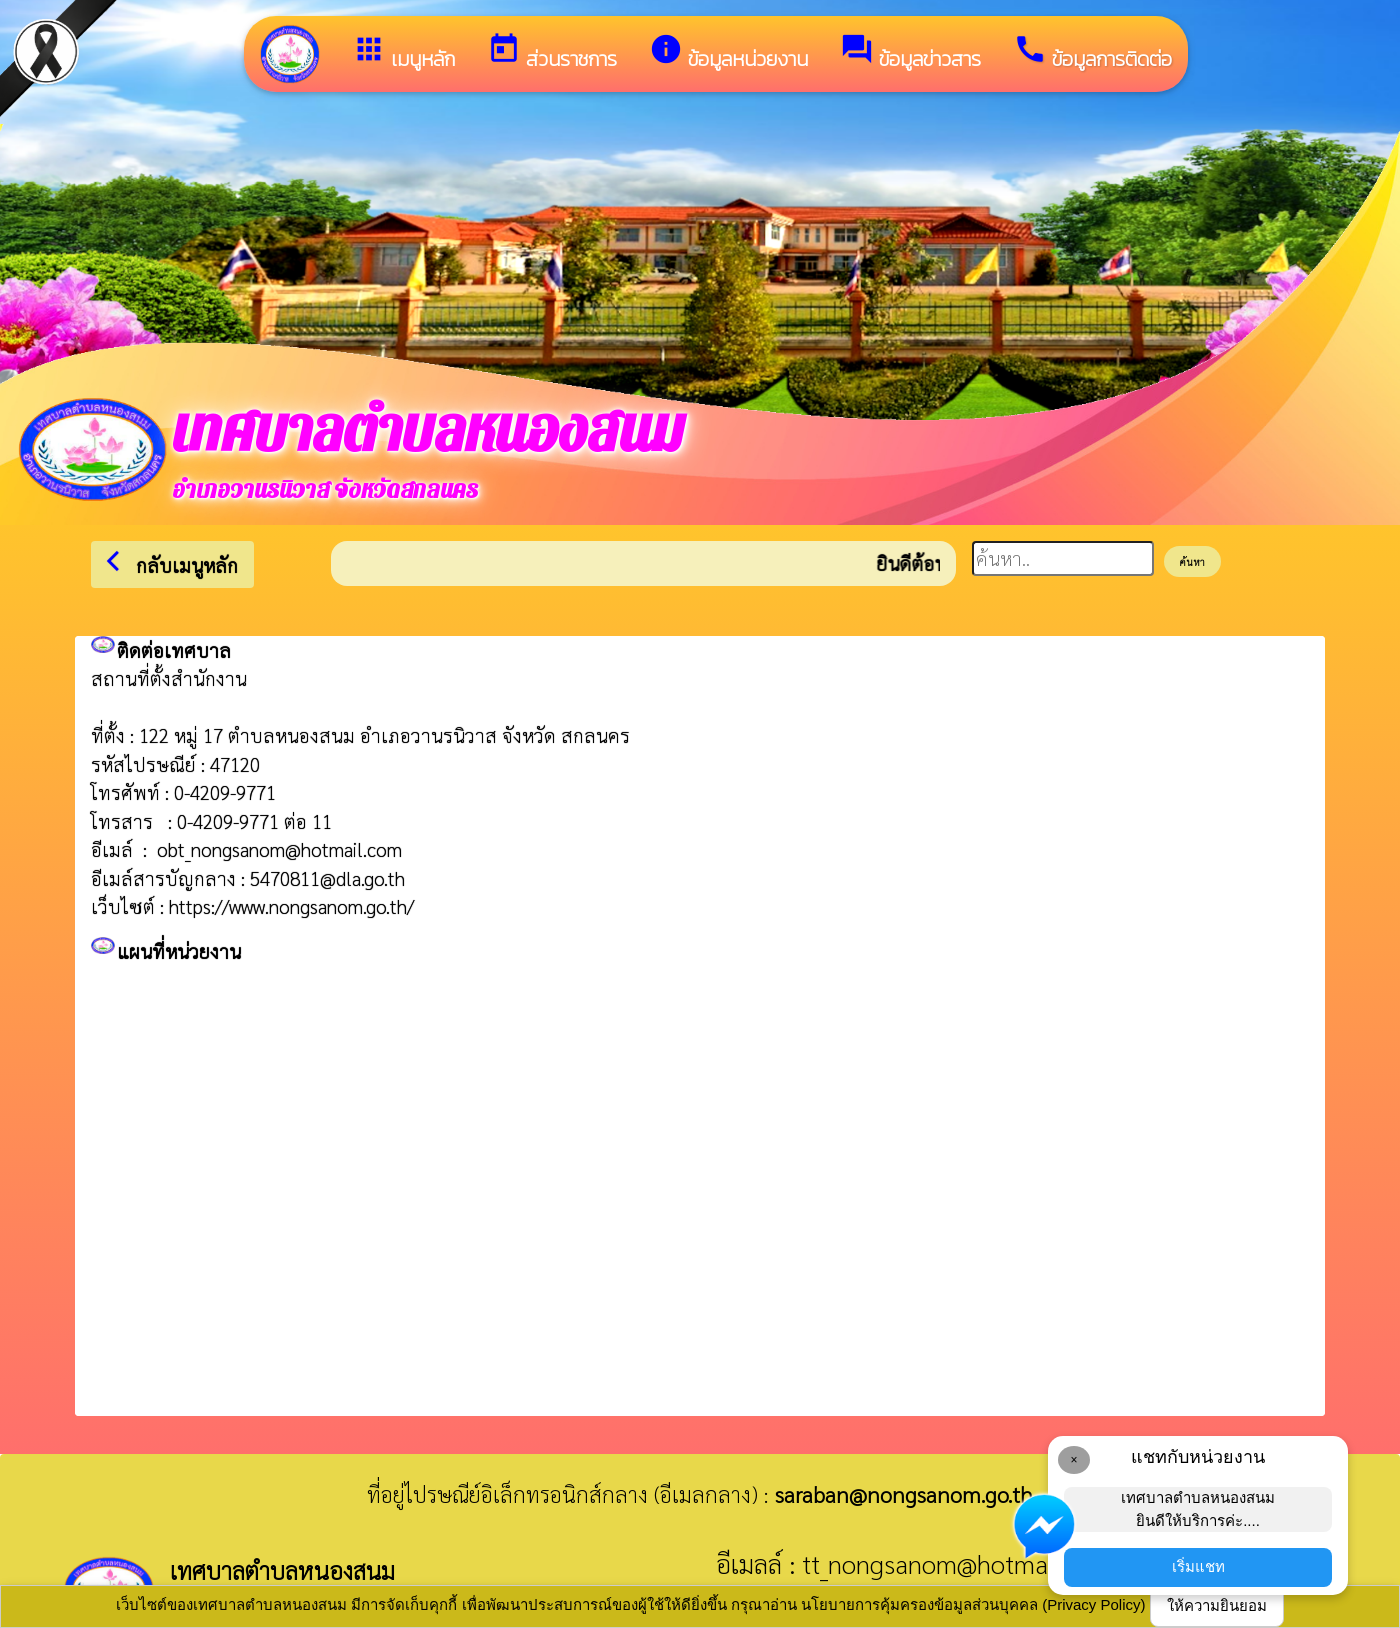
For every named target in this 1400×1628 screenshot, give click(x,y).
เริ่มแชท (1198, 1566)
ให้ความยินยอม (1217, 1605)
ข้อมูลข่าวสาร (910, 53)
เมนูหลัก (403, 53)
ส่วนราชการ (552, 53)
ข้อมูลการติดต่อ (1092, 53)
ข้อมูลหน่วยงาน (728, 53)
